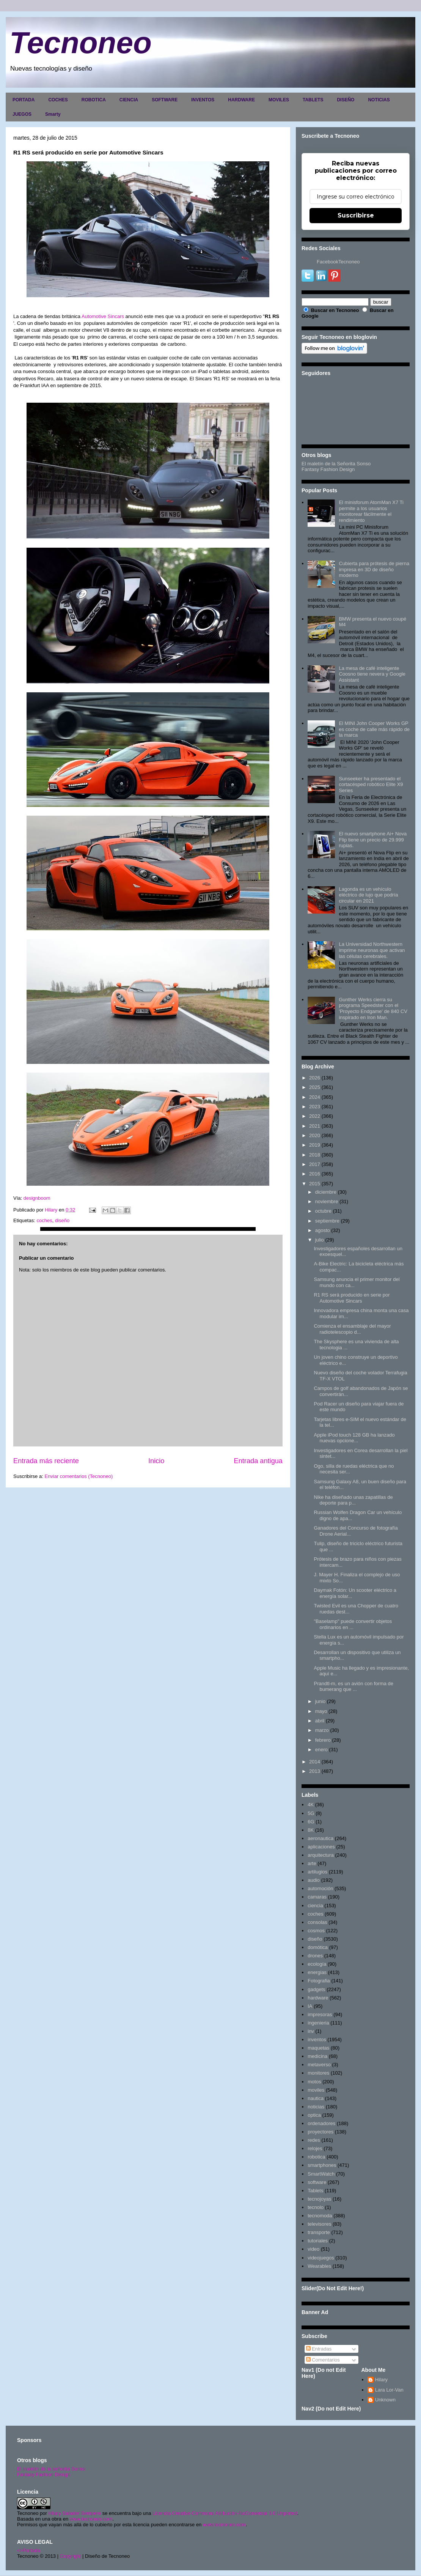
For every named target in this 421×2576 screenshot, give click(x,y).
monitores (318, 2073)
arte (312, 1863)
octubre (323, 1211)
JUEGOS (22, 114)
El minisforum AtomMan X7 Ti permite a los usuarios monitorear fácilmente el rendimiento (371, 511)
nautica (316, 2098)
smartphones (322, 2165)
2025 (314, 1087)
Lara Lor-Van (389, 2390)
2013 (314, 1771)
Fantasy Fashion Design (328, 469)
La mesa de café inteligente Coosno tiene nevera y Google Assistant (372, 674)
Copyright (70, 2556)
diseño (62, 1220)
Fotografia (319, 1981)
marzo (322, 1730)
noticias (316, 2107)
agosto (322, 1230)
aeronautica (320, 1838)
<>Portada (28, 2550)
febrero (323, 1740)
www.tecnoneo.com (91, 2519)
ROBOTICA (94, 99)
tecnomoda (320, 2215)
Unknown (385, 2400)
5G (311, 1813)
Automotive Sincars (103, 316)
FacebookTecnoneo (338, 262)
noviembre (326, 1201)
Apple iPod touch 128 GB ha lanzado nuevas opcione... (354, 1438)
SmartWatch (321, 2174)
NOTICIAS (379, 99)
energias (317, 1972)
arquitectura (321, 1855)
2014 (314, 1762)
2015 (314, 1183)
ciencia (315, 1905)
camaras (317, 1897)
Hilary (381, 2379)
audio (314, 1880)
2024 (314, 1097)
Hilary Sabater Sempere (74, 2513)
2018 (314, 1155)
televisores (319, 2224)
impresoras (320, 2014)
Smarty (53, 114)
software (317, 2182)
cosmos (316, 1930)
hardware (318, 1998)
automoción (320, 1888)
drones (315, 1955)
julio (319, 1240)
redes (314, 2140)
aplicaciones (321, 1847)
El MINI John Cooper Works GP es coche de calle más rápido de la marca (374, 729)
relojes (315, 2148)
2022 (314, 1116)
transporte (319, 2232)
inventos (317, 2039)
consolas (317, 1922)
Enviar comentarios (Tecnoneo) (78, 1476)
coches (44, 1220)
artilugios (317, 1872)
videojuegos (321, 2258)
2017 (314, 1164)
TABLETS (313, 99)
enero (321, 1749)
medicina (317, 2056)
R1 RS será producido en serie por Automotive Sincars (352, 1298)
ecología (317, 1964)
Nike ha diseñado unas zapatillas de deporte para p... (353, 1500)
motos (314, 2081)
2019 (314, 1145)
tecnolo (316, 2207)
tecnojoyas (319, 2199)
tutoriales (318, 2241)
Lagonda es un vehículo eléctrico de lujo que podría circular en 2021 (368, 895)
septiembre (327, 1221)
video (313, 2249)
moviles (316, 2090)
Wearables (319, 2266)
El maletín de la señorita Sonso (51, 2469)
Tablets (315, 2190)
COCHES (58, 99)
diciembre (325, 1192)
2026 (314, 1078)
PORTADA (24, 99)
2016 (314, 1174)
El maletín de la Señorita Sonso (336, 463)
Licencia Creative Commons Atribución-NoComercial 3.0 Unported (224, 2513)
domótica (318, 1947)
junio (320, 1701)
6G (311, 1821)
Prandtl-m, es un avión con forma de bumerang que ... (353, 1686)
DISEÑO (345, 99)
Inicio (156, 1461)
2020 (314, 1135)
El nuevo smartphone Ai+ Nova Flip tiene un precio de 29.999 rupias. (373, 839)
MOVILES (279, 99)
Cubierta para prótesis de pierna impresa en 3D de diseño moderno (374, 569)
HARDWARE (241, 99)
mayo (321, 1711)
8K (311, 1830)
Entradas (319, 2349)
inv (311, 2031)
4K (311, 1804)
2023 (314, 1106)
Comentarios (323, 2360)
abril (320, 1721)
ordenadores (321, 2123)
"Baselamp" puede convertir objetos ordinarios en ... (353, 1624)
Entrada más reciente (46, 1461)
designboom (37, 1198)
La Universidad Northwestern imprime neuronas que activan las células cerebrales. (372, 950)
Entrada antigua (258, 1461)
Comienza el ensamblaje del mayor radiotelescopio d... (352, 1329)
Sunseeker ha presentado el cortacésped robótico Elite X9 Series (371, 784)
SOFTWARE (165, 99)
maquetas (318, 2048)
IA (310, 2006)
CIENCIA (128, 99)
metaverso (319, 2064)
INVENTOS (202, 99)
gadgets (316, 1989)
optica (314, 2115)
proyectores (320, 2132)
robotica (316, 2157)
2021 (314, 1126)
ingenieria (318, 2023)
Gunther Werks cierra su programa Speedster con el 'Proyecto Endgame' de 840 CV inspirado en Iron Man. (373, 1008)
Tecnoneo (80, 43)
